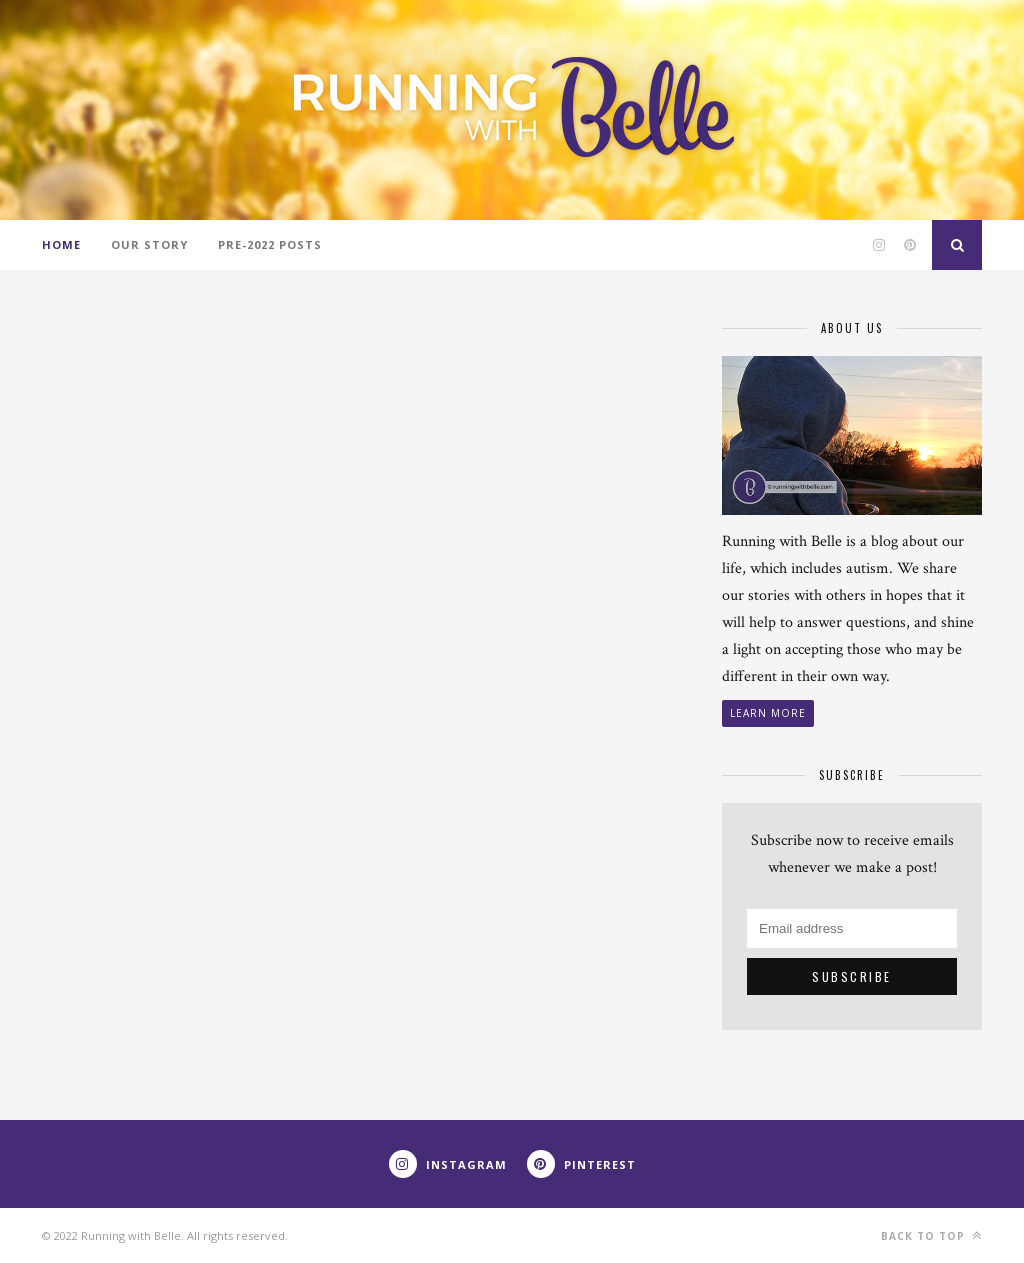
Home (61, 244)
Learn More (768, 713)
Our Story (149, 244)
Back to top (931, 1235)
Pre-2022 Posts (270, 244)
